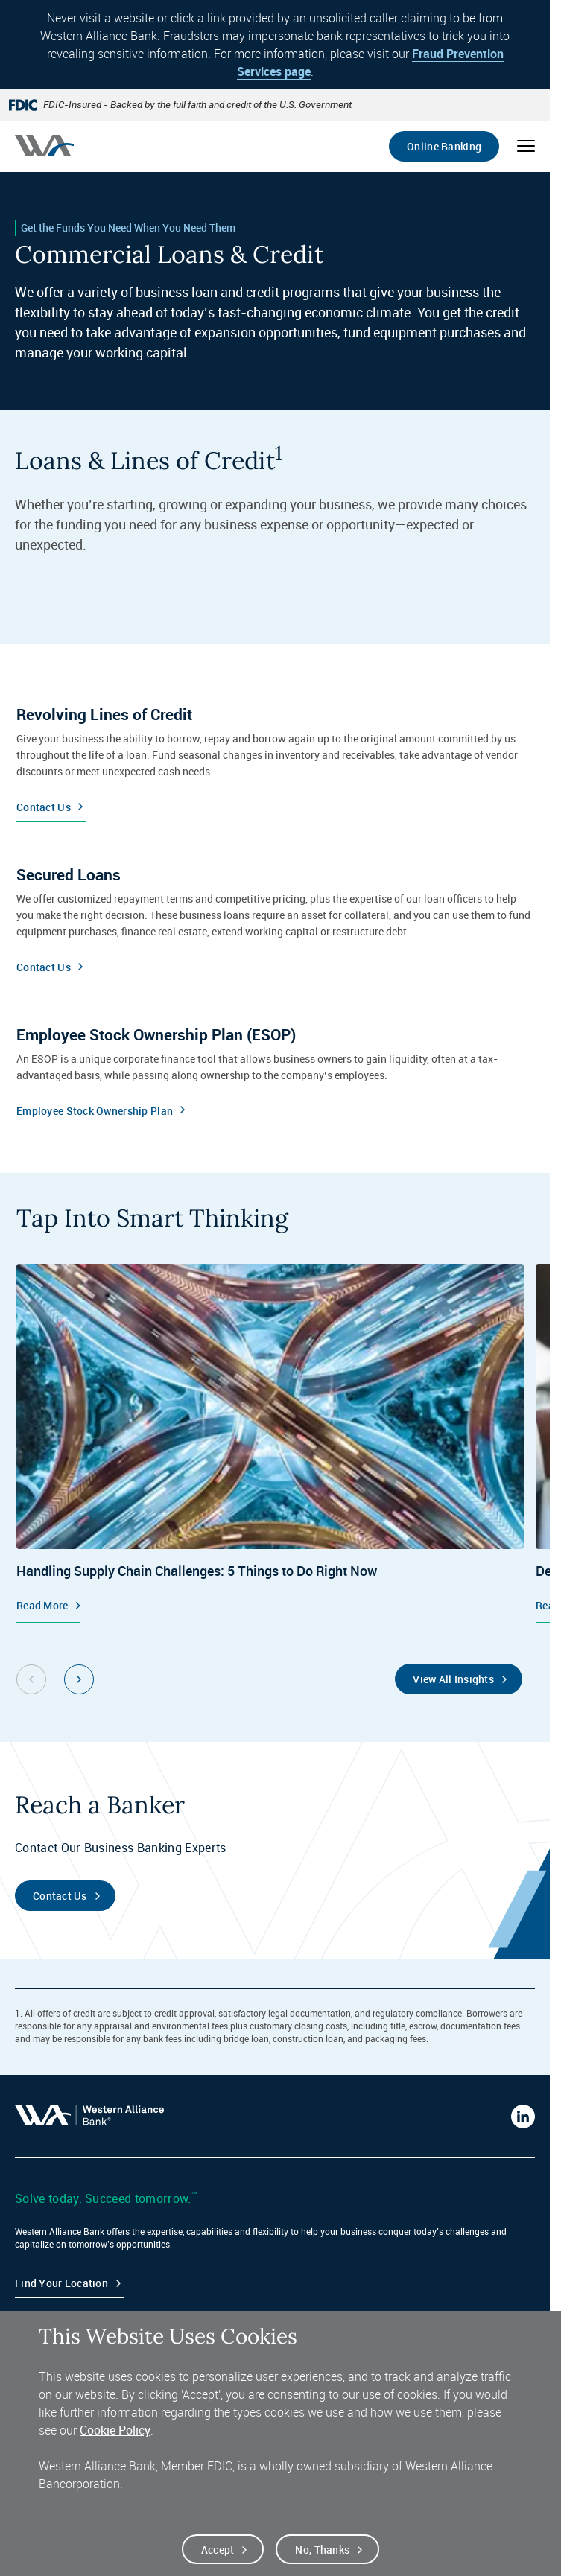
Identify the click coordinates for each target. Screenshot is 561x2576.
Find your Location (61, 2283)
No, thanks (322, 2558)
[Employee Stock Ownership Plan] (274, 1069)
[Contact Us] (274, 757)
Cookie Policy (115, 2439)
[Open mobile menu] (526, 146)
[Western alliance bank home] (44, 145)
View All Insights (453, 1679)
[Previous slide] (31, 1679)
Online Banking (444, 146)
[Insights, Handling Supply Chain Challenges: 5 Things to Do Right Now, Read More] (270, 1443)
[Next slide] (79, 1679)
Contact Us (60, 1896)
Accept (218, 2558)
